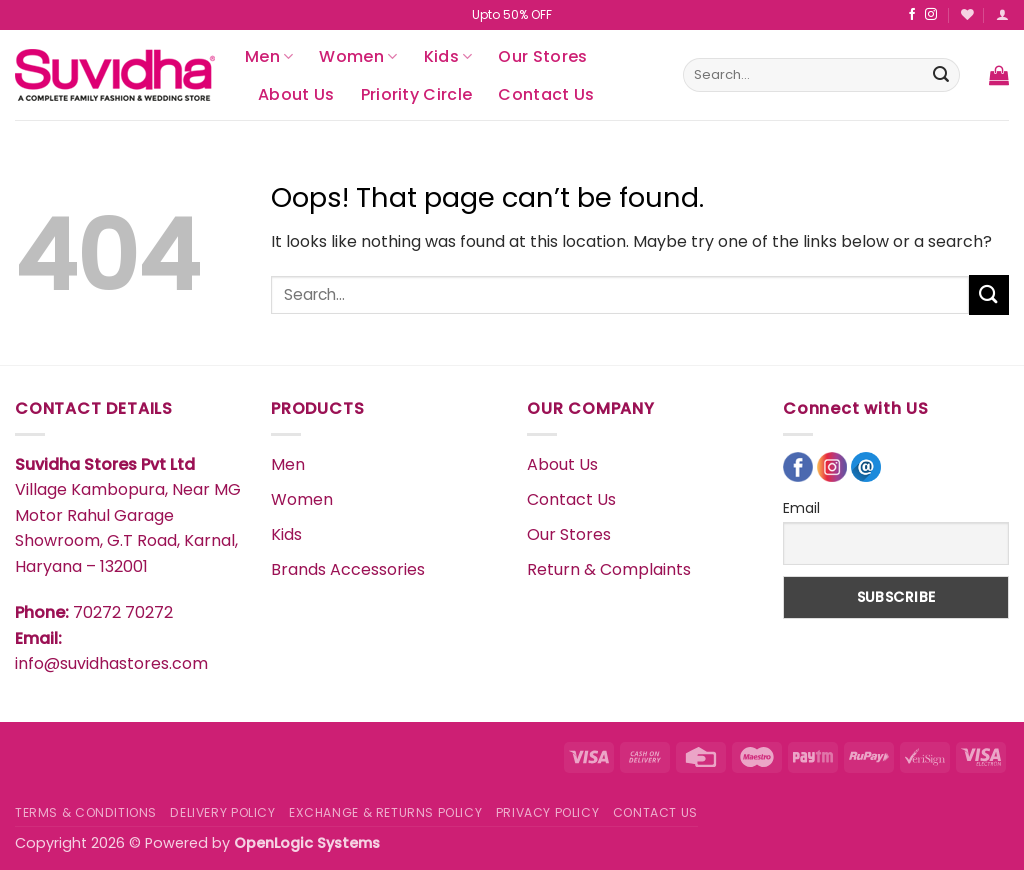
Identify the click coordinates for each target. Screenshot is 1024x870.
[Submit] (941, 75)
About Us (296, 94)
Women (358, 56)
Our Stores (542, 56)
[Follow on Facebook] (912, 15)
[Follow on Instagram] (931, 15)
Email (801, 508)
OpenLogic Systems (307, 843)
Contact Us (546, 94)
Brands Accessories (348, 569)
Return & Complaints (609, 569)
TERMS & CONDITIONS (86, 812)
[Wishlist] (967, 14)
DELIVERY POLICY (222, 812)
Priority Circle (417, 94)
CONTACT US (655, 812)
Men (269, 56)
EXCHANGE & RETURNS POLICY (385, 812)
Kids (448, 56)
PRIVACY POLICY (548, 812)
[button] (1002, 14)
